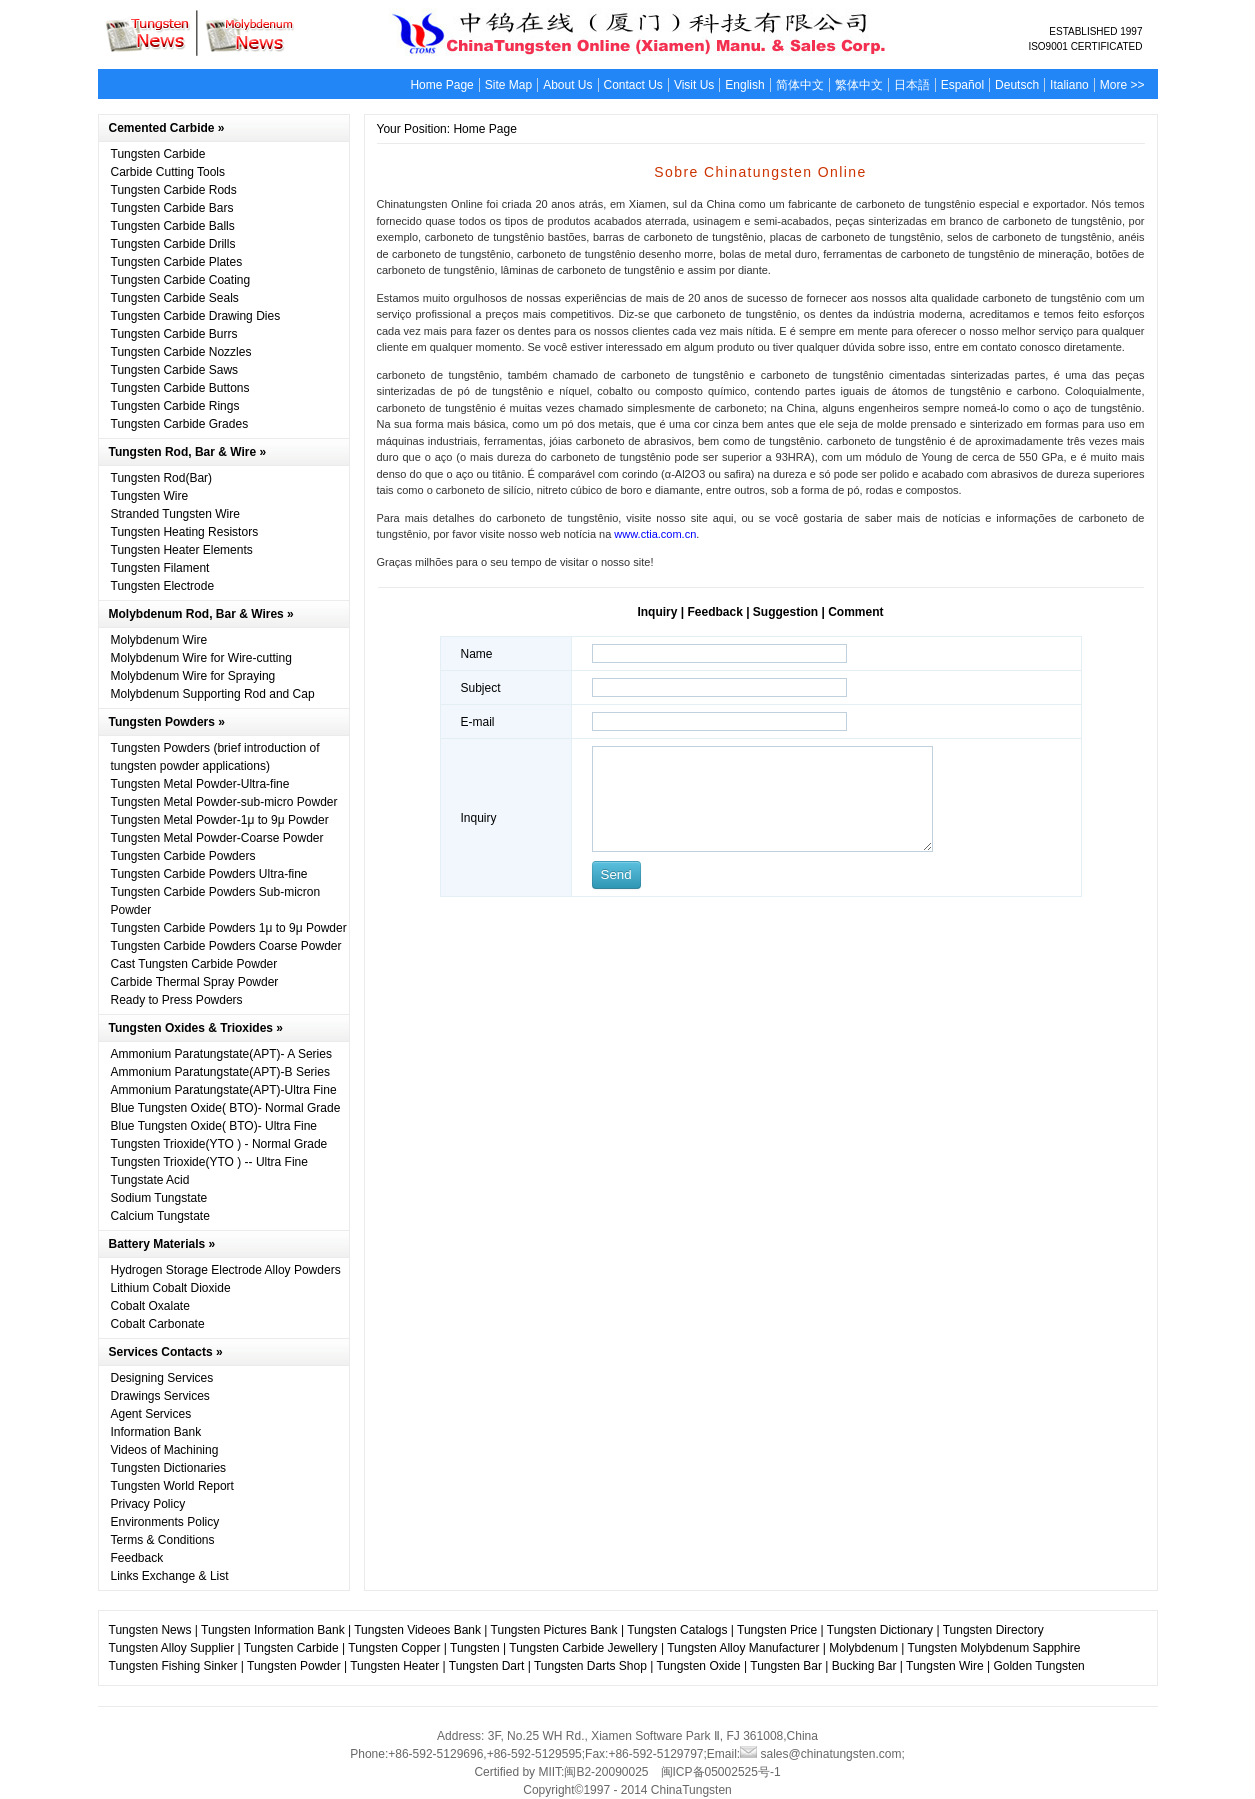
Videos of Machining (165, 1450)
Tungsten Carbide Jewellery (583, 1648)
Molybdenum (863, 1648)
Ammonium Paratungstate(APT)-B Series (220, 1072)
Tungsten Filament (160, 568)
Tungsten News (150, 1630)
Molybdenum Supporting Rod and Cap (213, 694)
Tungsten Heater (394, 1666)
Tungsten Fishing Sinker (173, 1666)
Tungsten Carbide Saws (175, 370)
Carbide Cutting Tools (168, 172)
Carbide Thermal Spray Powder (195, 982)
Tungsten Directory (993, 1630)
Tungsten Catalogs (677, 1630)
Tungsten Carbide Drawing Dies (196, 316)
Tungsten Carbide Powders (183, 856)
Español (962, 85)
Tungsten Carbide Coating (181, 280)
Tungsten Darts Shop (590, 1666)
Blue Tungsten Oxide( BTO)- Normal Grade (226, 1108)
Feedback (137, 1558)
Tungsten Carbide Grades (180, 424)
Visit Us (694, 85)
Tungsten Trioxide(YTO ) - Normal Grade (219, 1144)
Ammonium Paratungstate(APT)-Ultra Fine (224, 1090)
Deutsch (1017, 85)
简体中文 (800, 85)
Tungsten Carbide (158, 154)
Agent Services (151, 1414)
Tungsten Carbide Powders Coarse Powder (226, 946)
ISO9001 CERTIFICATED (1085, 46)
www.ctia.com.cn (653, 534)
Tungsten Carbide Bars (172, 208)
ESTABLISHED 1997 (1095, 31)
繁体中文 (859, 85)
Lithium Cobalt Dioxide (171, 1288)
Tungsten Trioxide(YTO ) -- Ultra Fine (209, 1162)
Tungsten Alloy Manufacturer (743, 1648)
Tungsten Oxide (698, 1666)
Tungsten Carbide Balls (173, 226)
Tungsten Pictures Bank (554, 1630)
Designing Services (162, 1378)
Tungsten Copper (394, 1648)
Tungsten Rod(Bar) (162, 478)
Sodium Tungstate (159, 1198)
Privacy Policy (148, 1504)
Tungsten (475, 1648)
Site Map (508, 85)
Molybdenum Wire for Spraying (193, 676)
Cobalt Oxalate (150, 1306)
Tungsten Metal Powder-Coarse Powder (217, 838)
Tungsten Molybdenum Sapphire (994, 1648)
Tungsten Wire (150, 496)
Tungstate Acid (150, 1180)
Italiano (1069, 85)
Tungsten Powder (294, 1666)
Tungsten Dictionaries (169, 1468)
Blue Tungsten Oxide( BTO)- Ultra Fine (214, 1126)
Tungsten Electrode (163, 586)
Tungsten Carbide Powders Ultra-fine (209, 874)
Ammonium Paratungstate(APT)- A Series (221, 1054)
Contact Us (633, 85)
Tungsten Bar (786, 1666)
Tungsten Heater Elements (182, 550)
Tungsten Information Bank (274, 1630)
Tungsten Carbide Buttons (180, 388)
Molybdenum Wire (159, 640)
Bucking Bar (864, 1666)
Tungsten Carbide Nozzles (181, 352)
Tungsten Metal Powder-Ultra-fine (200, 784)
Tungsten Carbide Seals (175, 298)
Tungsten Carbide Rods (174, 190)
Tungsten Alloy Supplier (172, 1648)
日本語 (912, 85)
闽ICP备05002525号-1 (721, 1772)
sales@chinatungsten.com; (822, 1754)
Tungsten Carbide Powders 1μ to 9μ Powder (229, 928)
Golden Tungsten (1038, 1666)
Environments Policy (165, 1522)
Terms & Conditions (163, 1540)
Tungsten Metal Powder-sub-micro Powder (224, 802)
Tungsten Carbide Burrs (174, 334)
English (744, 85)
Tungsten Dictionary (880, 1630)
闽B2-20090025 (606, 1772)
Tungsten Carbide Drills (173, 244)
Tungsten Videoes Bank (417, 1630)
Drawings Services (160, 1396)
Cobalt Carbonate (158, 1324)
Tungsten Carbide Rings (175, 406)
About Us (567, 85)
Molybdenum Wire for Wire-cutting (201, 658)
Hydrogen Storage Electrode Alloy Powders (226, 1270)
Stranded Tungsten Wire (175, 514)
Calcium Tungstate (160, 1216)
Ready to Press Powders (177, 1000)
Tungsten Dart (487, 1666)
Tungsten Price (777, 1630)
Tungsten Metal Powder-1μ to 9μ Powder (220, 820)
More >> (1122, 85)
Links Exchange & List (170, 1576)
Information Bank (156, 1432)
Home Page (441, 85)
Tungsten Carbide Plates (177, 262)
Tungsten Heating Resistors (185, 532)
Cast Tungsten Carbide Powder (194, 964)
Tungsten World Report (172, 1486)
